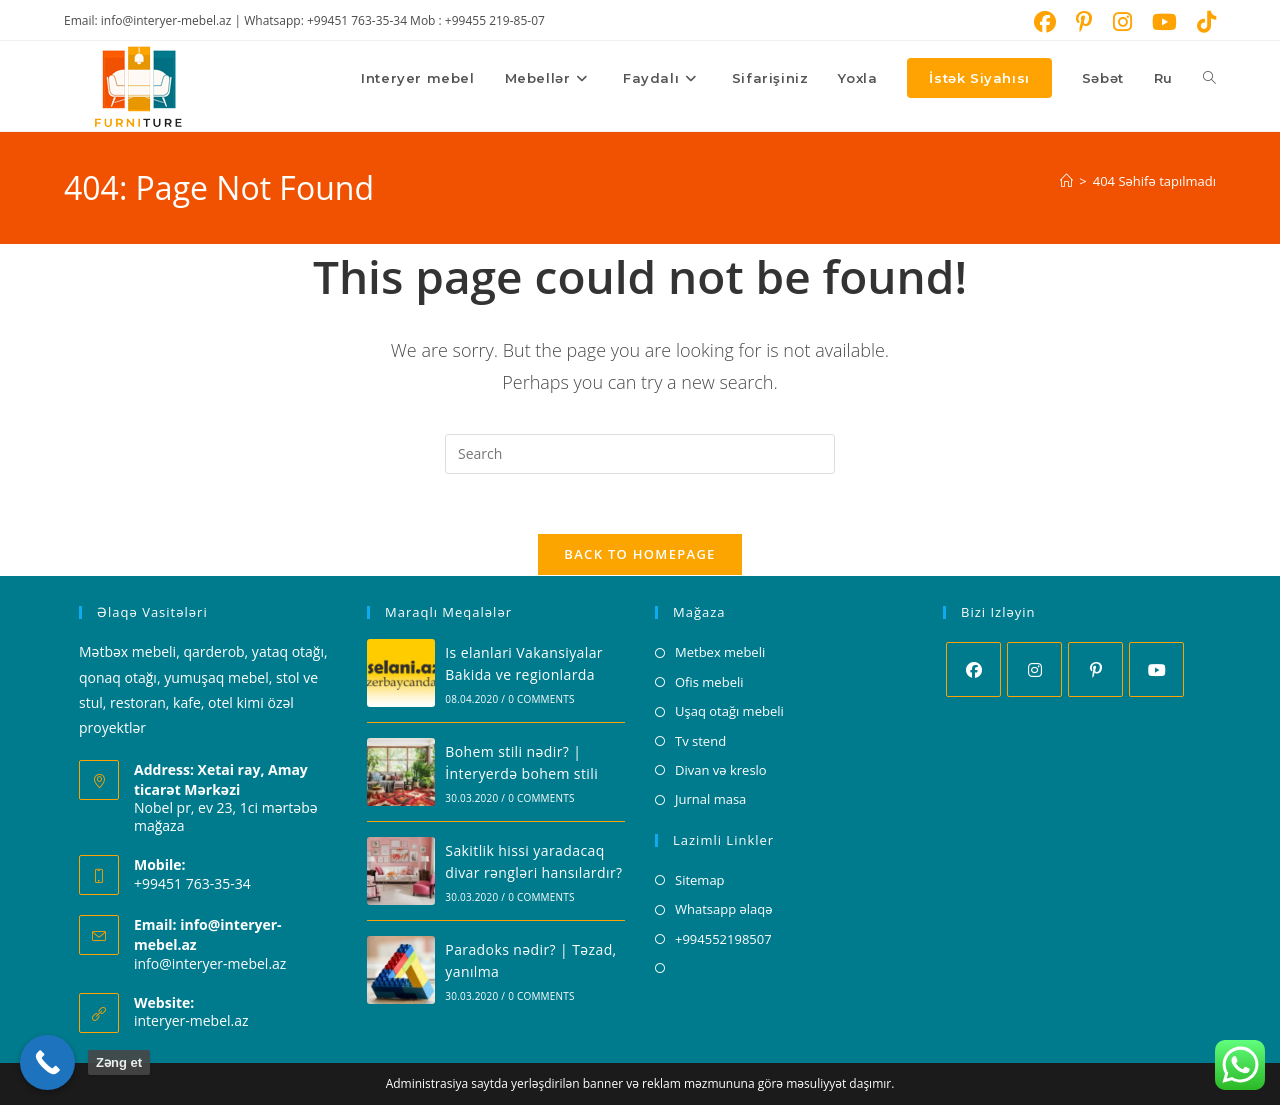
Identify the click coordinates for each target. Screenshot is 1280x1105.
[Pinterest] (1095, 670)
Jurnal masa (710, 800)
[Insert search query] (640, 454)
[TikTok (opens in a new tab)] (1201, 22)
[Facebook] (973, 670)
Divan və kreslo (721, 770)
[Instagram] (1034, 670)
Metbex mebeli (720, 653)
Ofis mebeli (709, 682)
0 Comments (541, 699)
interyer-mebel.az (191, 1020)
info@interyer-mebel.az (210, 963)
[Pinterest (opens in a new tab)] (1084, 22)
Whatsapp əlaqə (724, 909)
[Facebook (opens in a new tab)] (1045, 22)
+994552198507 (723, 939)
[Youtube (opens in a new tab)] (1164, 22)
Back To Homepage (639, 555)
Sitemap (700, 880)
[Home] (1066, 181)
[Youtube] (1156, 670)
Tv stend (700, 741)
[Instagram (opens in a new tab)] (1122, 22)
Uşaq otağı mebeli (729, 711)
